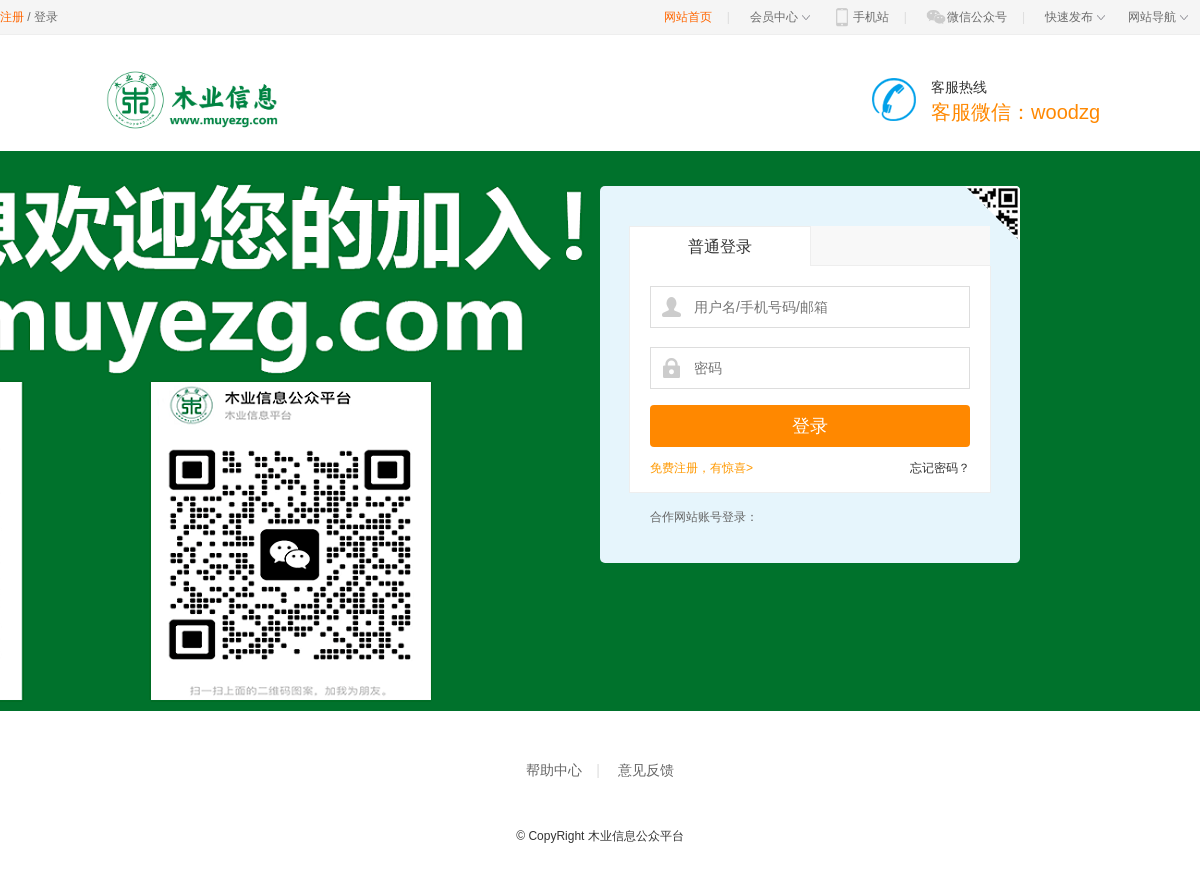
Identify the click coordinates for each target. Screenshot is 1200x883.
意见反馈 (646, 770)
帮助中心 (554, 770)
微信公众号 (966, 17)
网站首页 (688, 17)
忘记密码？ (940, 468)
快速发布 (1075, 17)
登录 (46, 17)
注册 (12, 17)
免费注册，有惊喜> (701, 468)
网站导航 (1158, 17)
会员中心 (780, 17)
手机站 (860, 17)
